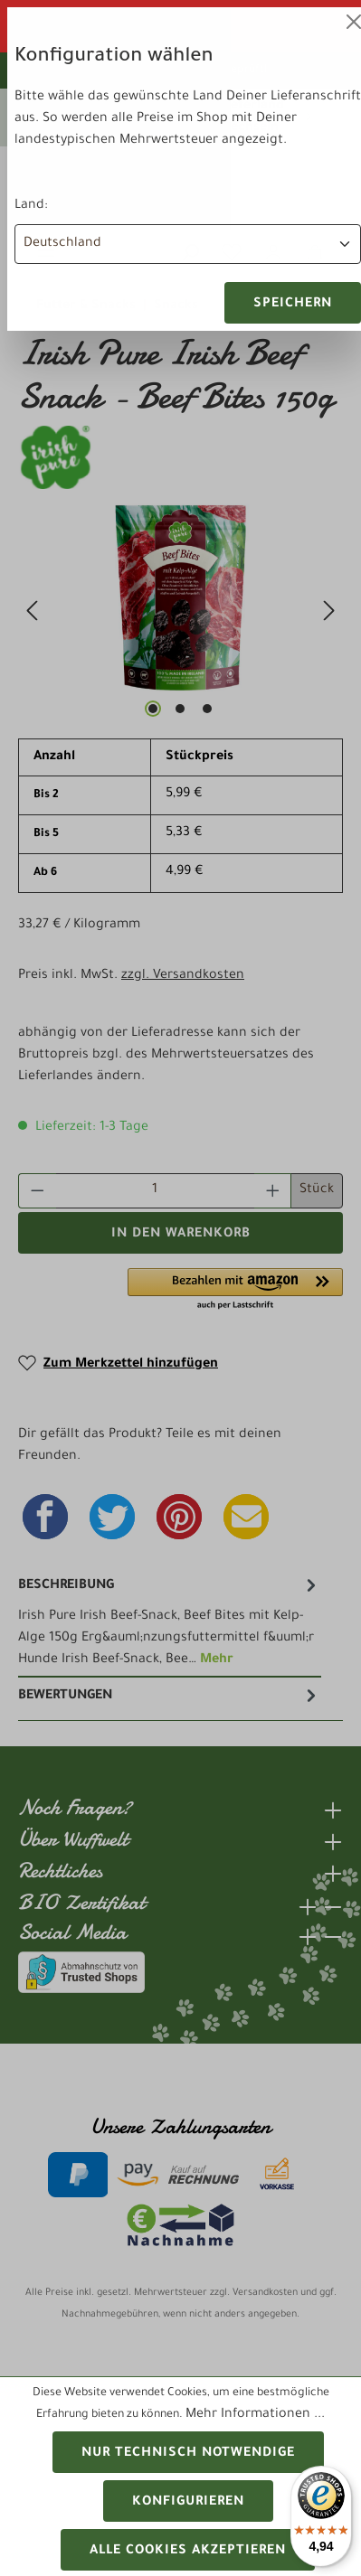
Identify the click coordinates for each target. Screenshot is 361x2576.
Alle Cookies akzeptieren (188, 2551)
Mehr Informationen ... (255, 2415)
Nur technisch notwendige (188, 2454)
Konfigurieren (188, 2503)
